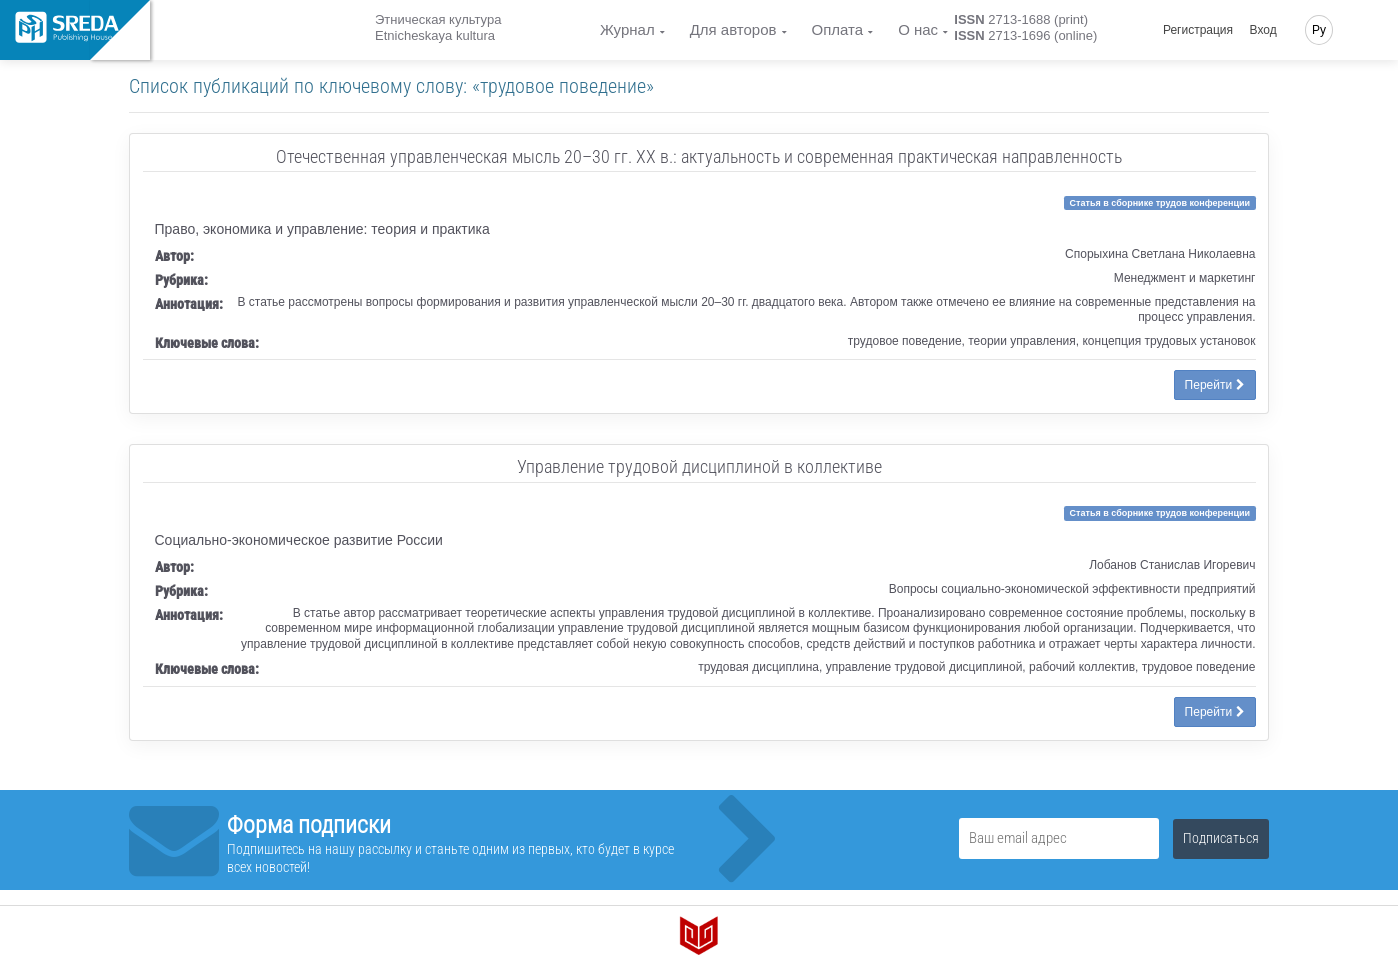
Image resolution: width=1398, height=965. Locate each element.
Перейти (1215, 385)
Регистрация (1198, 30)
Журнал (627, 29)
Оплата (838, 29)
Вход (1263, 30)
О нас (918, 29)
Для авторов (733, 29)
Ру (1319, 30)
